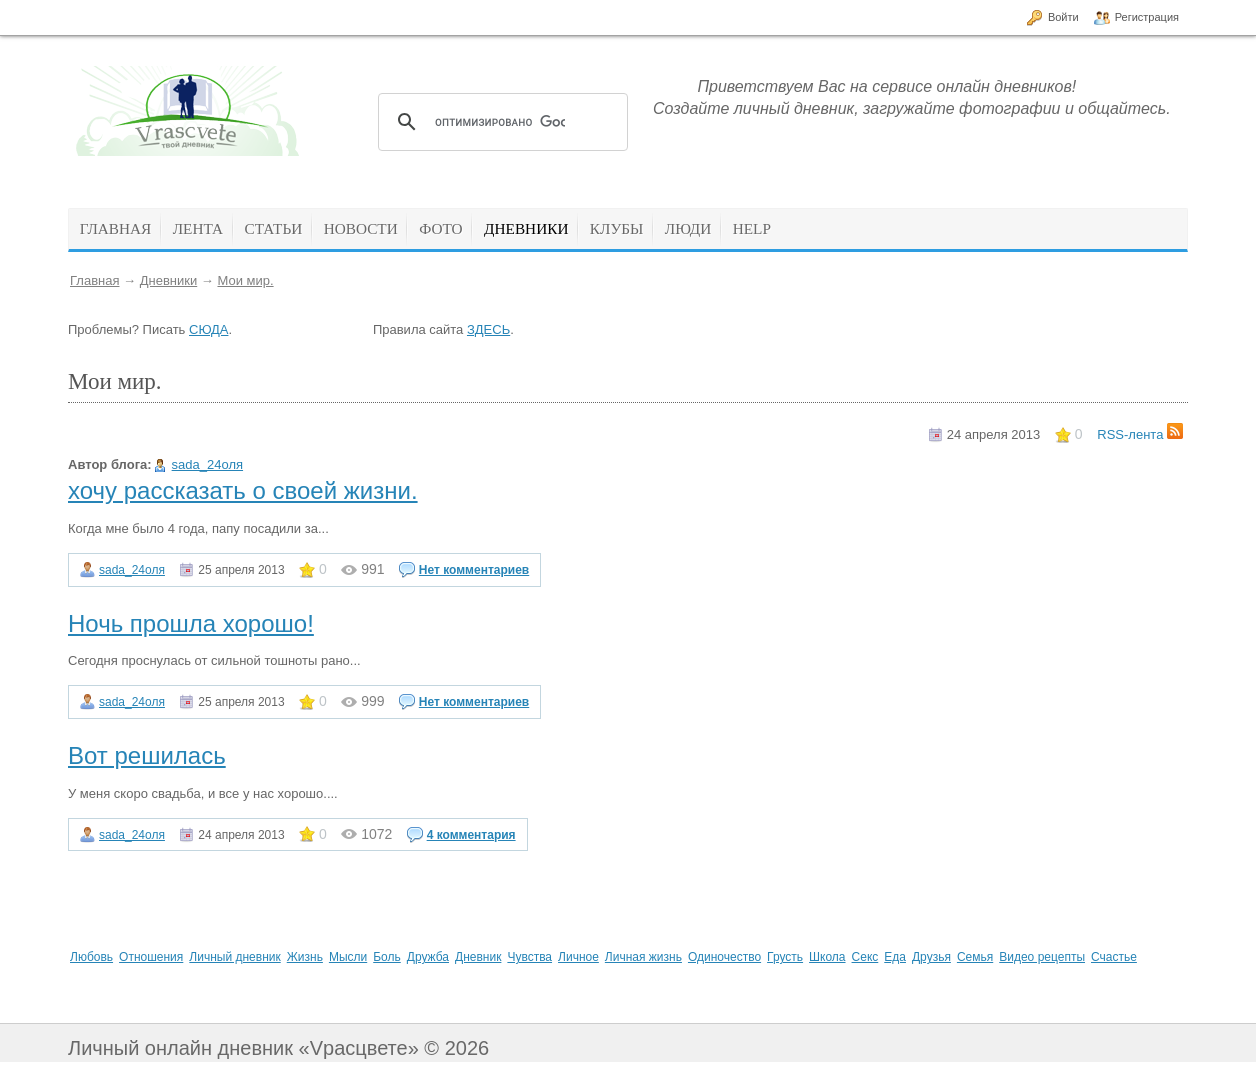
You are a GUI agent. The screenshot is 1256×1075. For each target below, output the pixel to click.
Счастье (1114, 957)
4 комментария (471, 835)
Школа (827, 957)
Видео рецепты (1042, 957)
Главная (94, 280)
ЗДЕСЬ (488, 329)
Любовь (91, 957)
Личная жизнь (643, 957)
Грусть (785, 957)
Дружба (428, 957)
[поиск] (500, 122)
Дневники (169, 280)
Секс (865, 957)
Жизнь (305, 957)
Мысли (348, 957)
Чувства (529, 957)
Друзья (931, 957)
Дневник (478, 957)
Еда (895, 957)
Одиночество (724, 957)
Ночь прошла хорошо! (191, 623)
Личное (578, 957)
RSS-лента (1140, 434)
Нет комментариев (474, 570)
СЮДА (208, 329)
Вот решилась (147, 755)
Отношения (151, 957)
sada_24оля (207, 464)
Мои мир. (245, 280)
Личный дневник (234, 957)
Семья (975, 957)
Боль (387, 957)
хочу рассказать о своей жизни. (243, 490)
